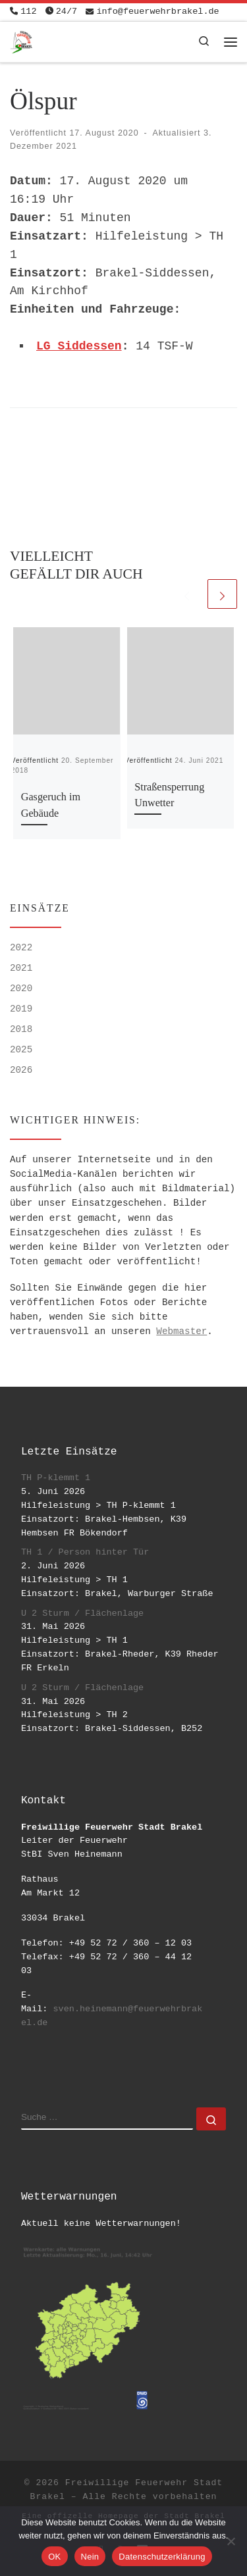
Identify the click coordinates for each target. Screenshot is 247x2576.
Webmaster (181, 1331)
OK (54, 2557)
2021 (21, 968)
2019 (21, 1009)
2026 (21, 1070)
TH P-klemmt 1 (55, 1478)
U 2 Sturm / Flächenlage (82, 1613)
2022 (21, 947)
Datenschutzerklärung (162, 2557)
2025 (21, 1049)
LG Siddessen (79, 346)
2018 (21, 1029)
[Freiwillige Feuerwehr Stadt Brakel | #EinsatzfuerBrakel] (21, 40)
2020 (21, 988)
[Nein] (230, 2541)
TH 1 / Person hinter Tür (85, 1552)
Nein (90, 2557)
